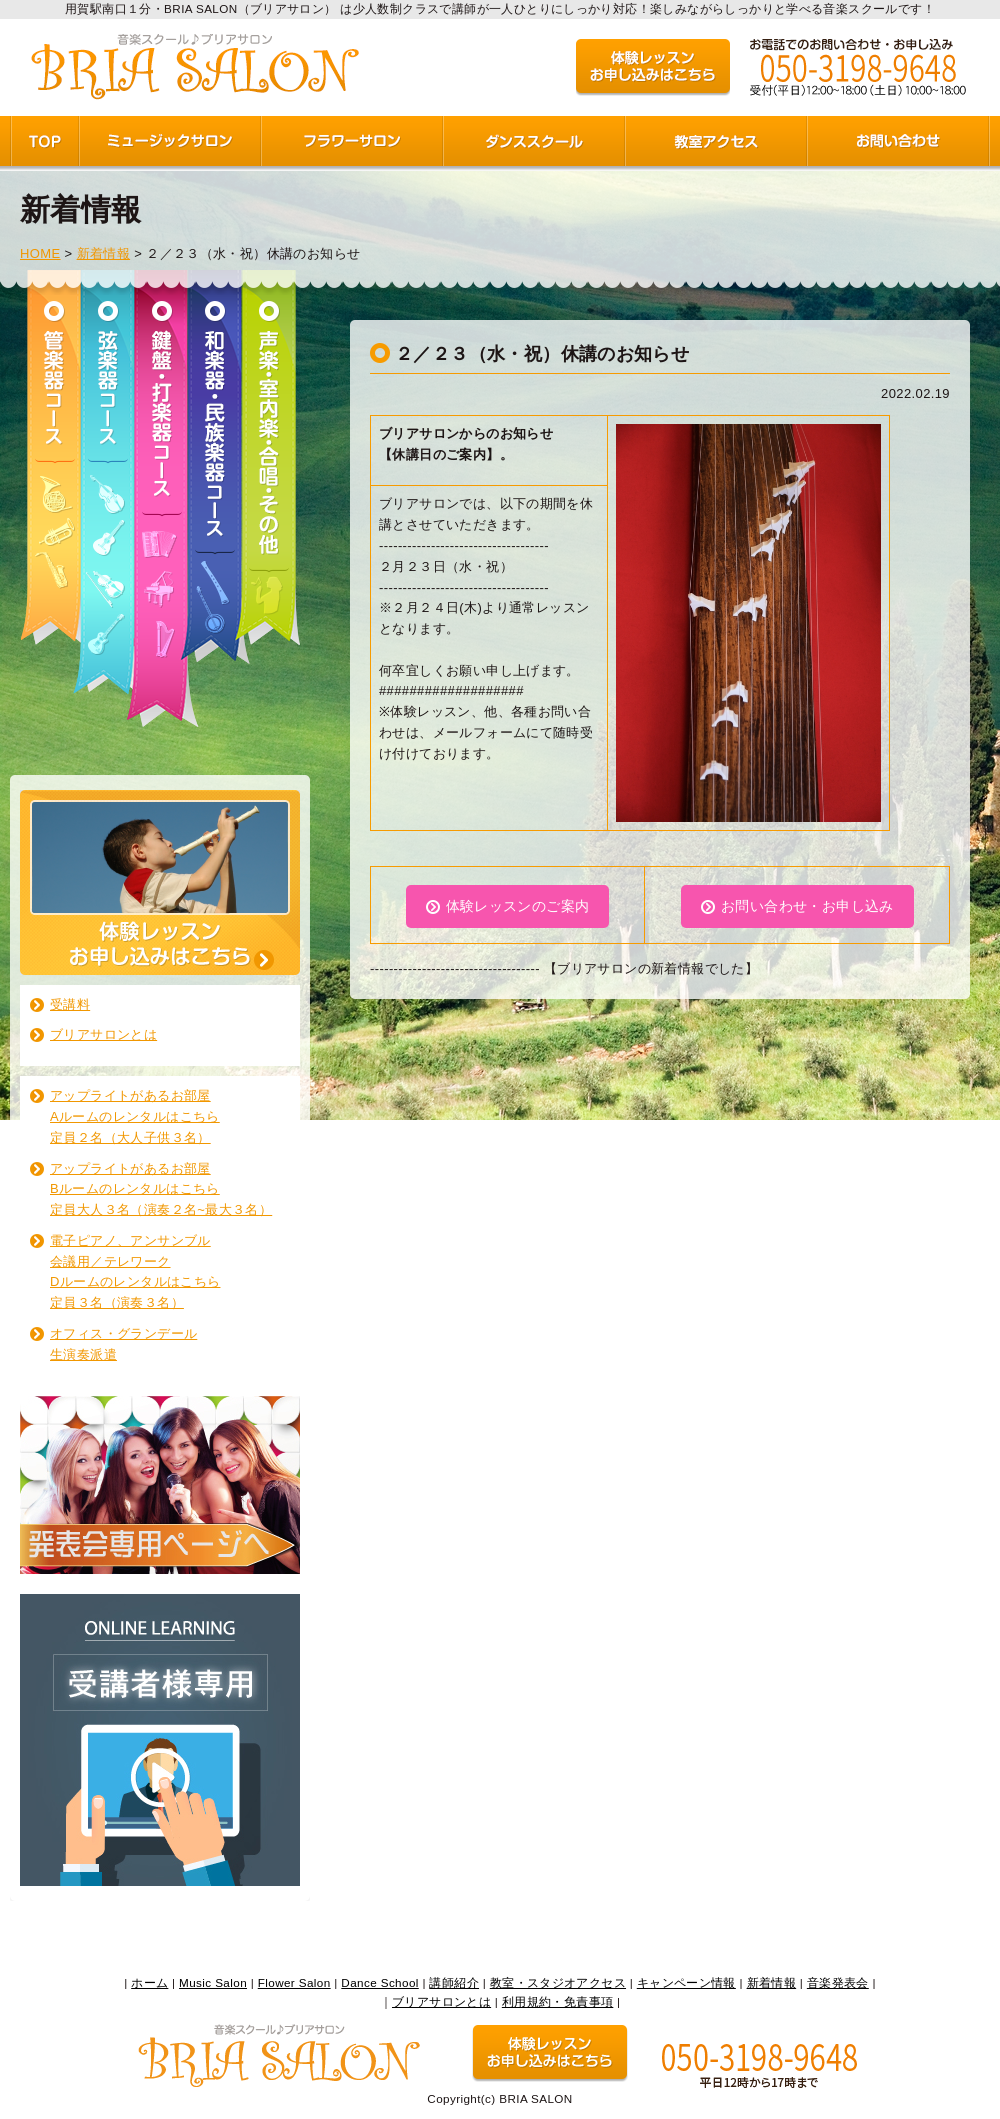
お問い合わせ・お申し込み (807, 906)
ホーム (149, 1982)
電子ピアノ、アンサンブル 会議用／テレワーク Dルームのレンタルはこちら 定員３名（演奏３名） (135, 1271)
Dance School (379, 1982)
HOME (40, 253)
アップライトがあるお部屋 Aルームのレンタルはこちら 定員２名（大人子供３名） (135, 1116)
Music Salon (213, 1982)
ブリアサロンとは (103, 1034)
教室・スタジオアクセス (558, 1982)
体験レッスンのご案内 (518, 906)
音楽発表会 (838, 1982)
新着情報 (104, 253)
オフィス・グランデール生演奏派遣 (123, 1344)
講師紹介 (454, 1982)
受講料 (70, 1004)
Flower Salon (294, 1982)
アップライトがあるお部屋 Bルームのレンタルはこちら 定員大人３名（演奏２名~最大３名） (161, 1189)
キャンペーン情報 (686, 1982)
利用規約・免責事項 (558, 2001)
